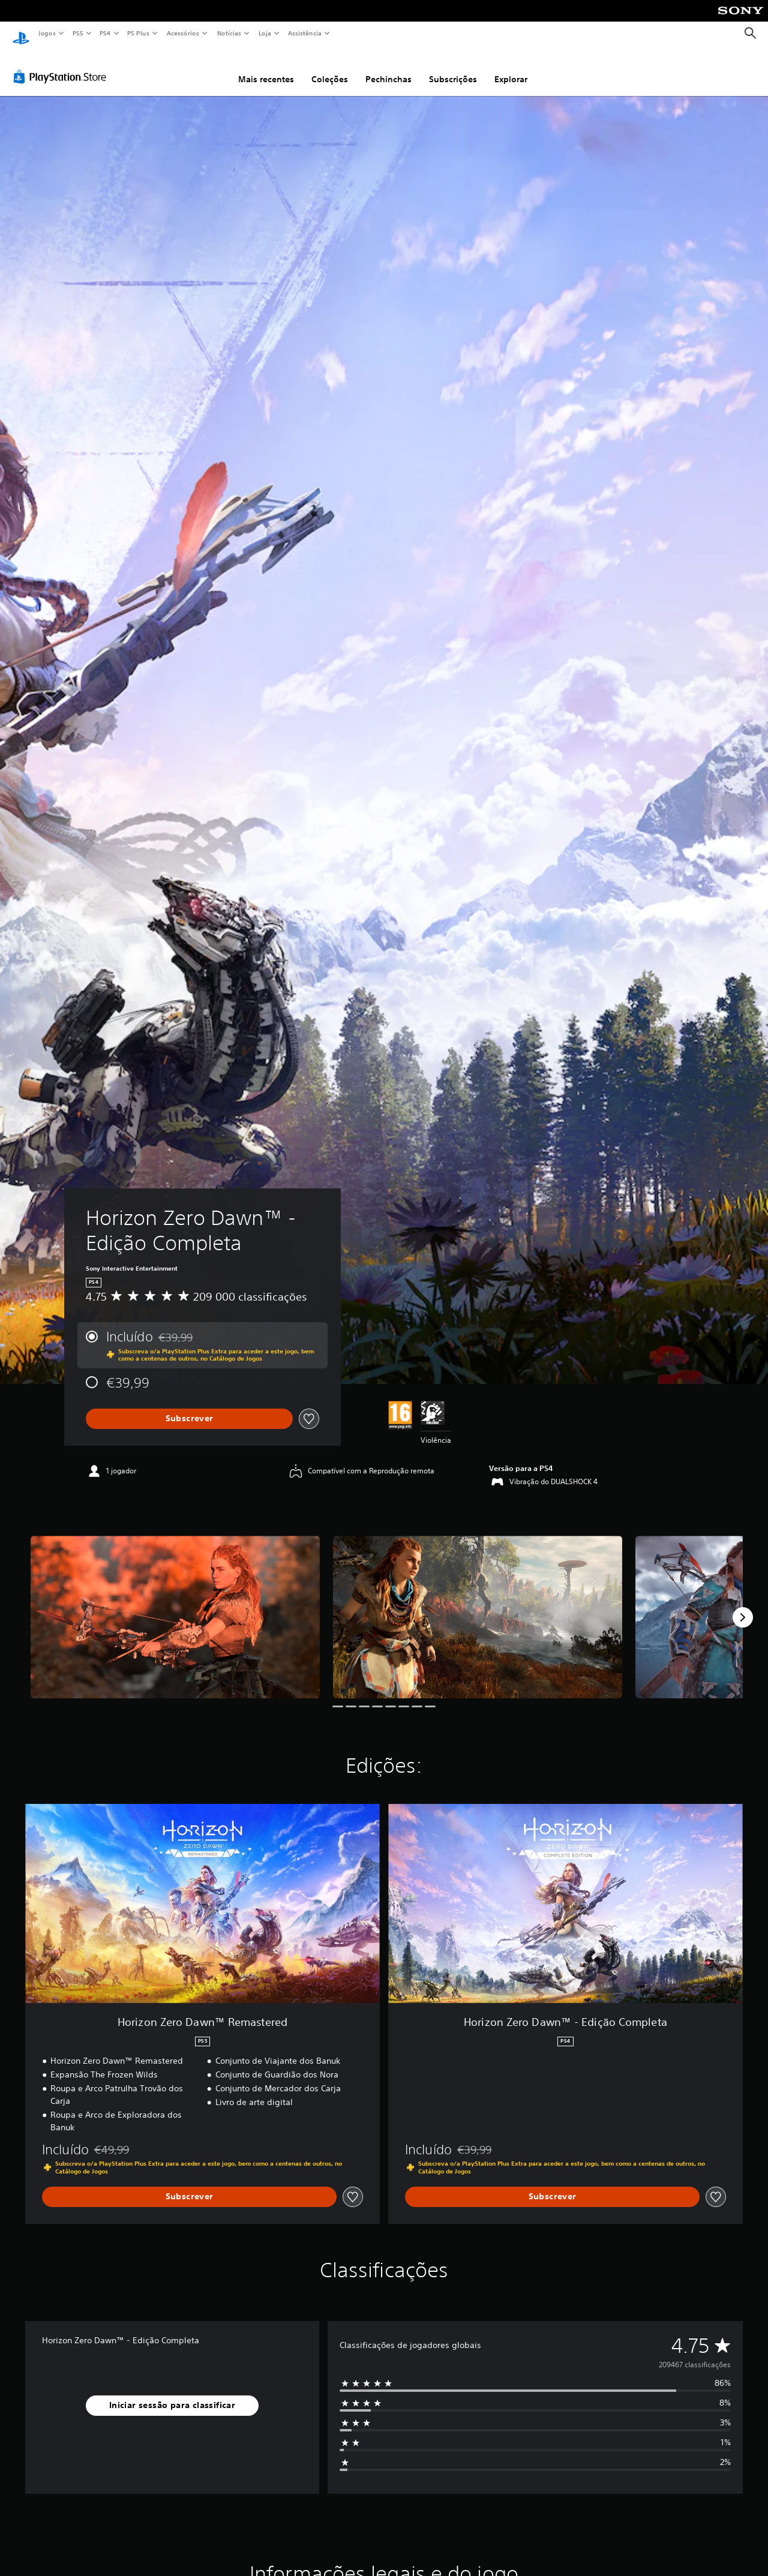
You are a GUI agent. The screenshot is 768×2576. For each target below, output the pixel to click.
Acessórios (182, 33)
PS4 (105, 33)
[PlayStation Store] (62, 65)
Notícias (229, 33)
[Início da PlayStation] (21, 34)
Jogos (46, 33)
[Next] (743, 1606)
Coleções (329, 67)
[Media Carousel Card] (175, 1605)
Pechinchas (388, 67)
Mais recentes (266, 67)
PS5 (77, 33)
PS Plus (138, 33)
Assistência (304, 33)
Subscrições (453, 67)
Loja (265, 33)
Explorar (510, 67)
